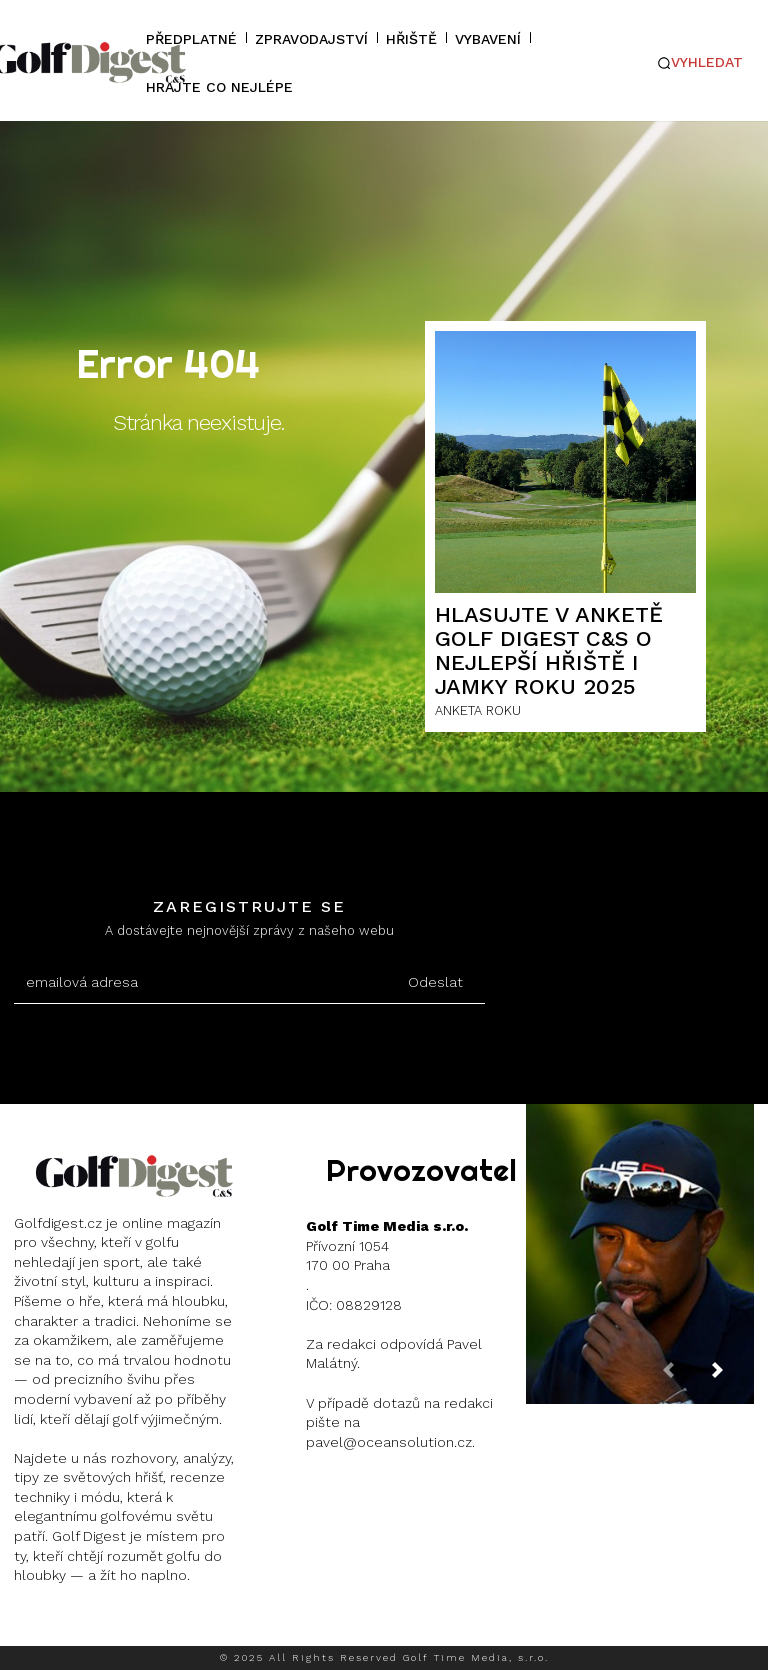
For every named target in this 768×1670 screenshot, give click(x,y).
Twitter (198, 1625)
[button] (700, 63)
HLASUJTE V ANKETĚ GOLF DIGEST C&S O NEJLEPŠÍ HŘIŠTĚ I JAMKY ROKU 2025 (549, 651)
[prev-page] (684, 1379)
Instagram (86, 1625)
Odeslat (435, 982)
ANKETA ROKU (478, 710)
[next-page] (733, 1379)
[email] (199, 983)
